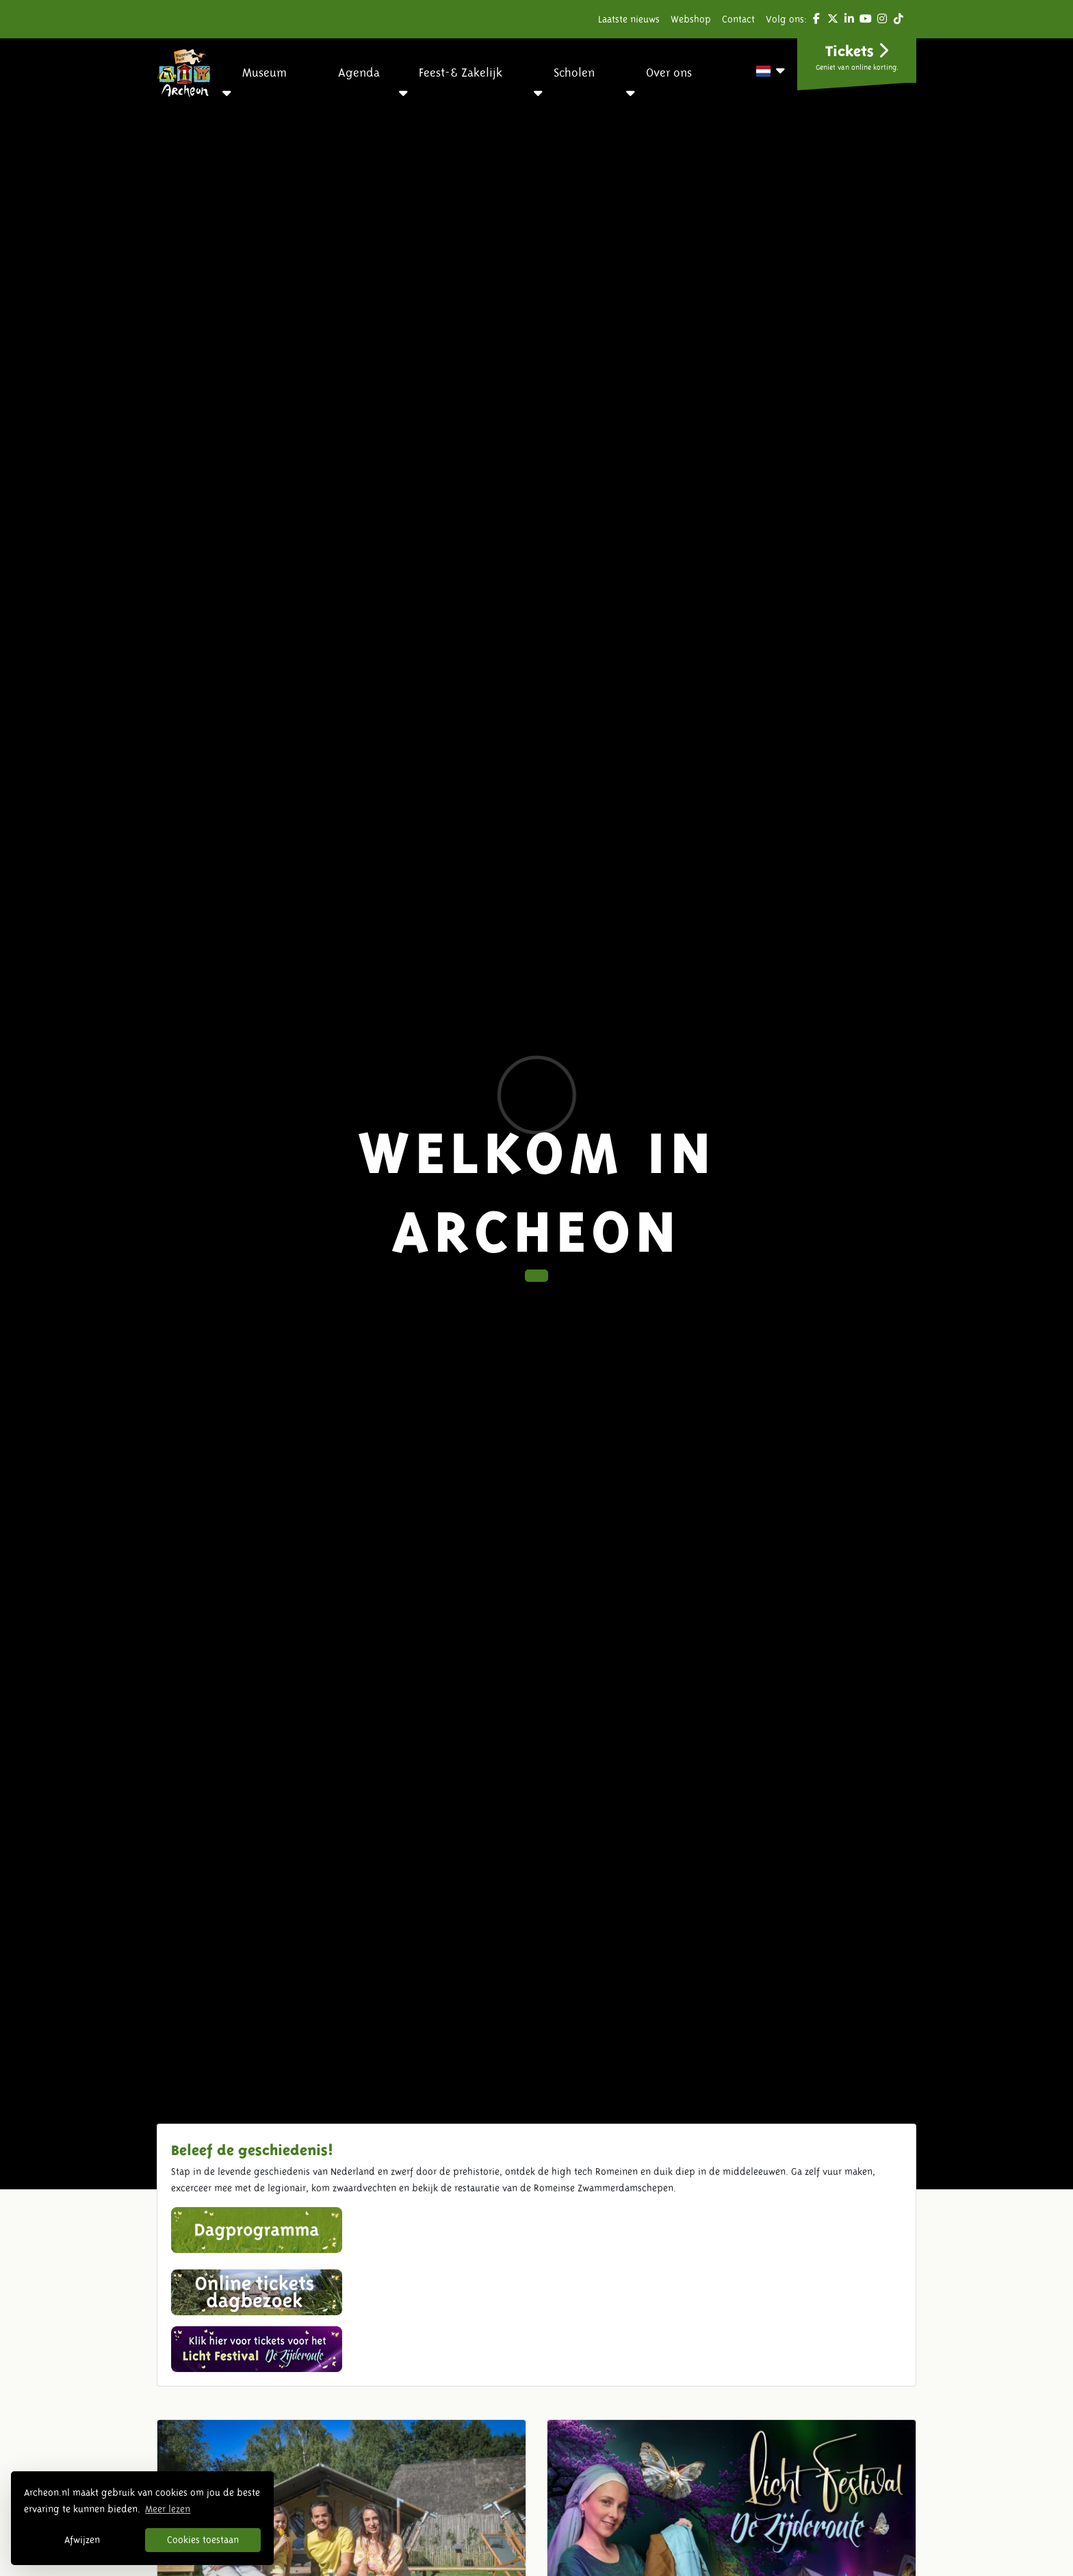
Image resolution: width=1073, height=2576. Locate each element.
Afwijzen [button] (82, 2539)
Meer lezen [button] (167, 2508)
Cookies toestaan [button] (203, 2539)
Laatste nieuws (629, 19)
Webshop (691, 19)
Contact (738, 19)
